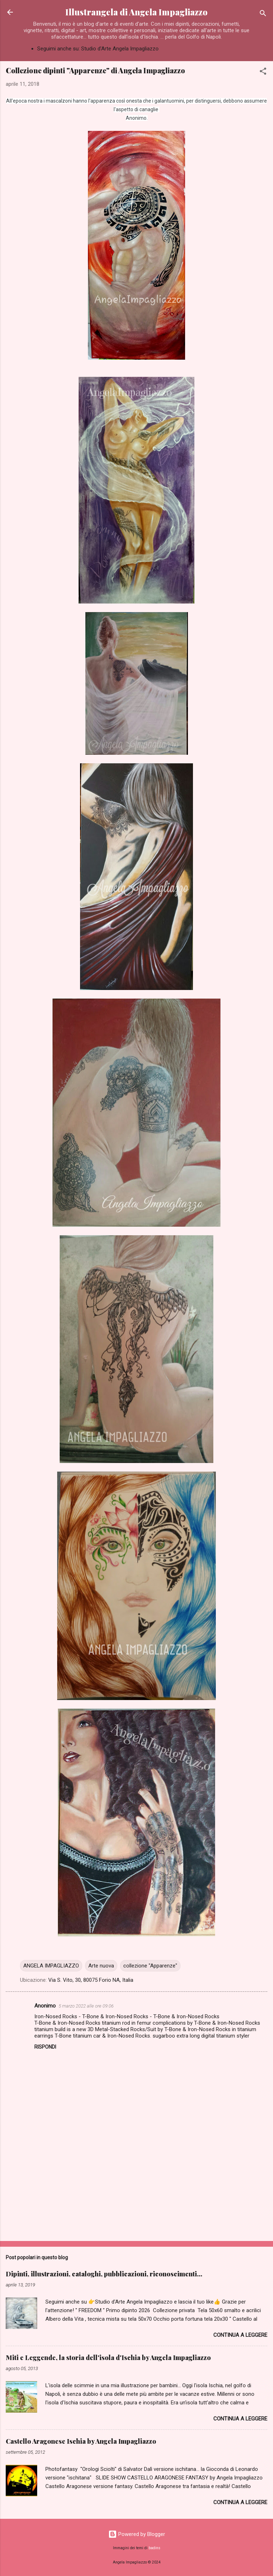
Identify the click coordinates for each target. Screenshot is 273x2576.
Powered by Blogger (136, 2534)
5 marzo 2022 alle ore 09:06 (86, 2006)
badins (154, 2548)
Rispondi (45, 2047)
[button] (263, 72)
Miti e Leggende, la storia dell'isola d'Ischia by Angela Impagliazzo (108, 2357)
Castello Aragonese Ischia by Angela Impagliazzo (81, 2441)
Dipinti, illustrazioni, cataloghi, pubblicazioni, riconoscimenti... (104, 2274)
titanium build (49, 2029)
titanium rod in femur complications (144, 2023)
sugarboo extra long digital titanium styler (201, 2036)
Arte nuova (101, 1965)
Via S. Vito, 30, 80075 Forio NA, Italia (90, 1980)
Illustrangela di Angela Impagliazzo (136, 12)
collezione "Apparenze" (150, 1965)
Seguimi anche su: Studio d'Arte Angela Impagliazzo (98, 48)
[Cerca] (263, 14)
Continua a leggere (240, 2335)
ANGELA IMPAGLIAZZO (51, 1965)
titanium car (87, 2036)
